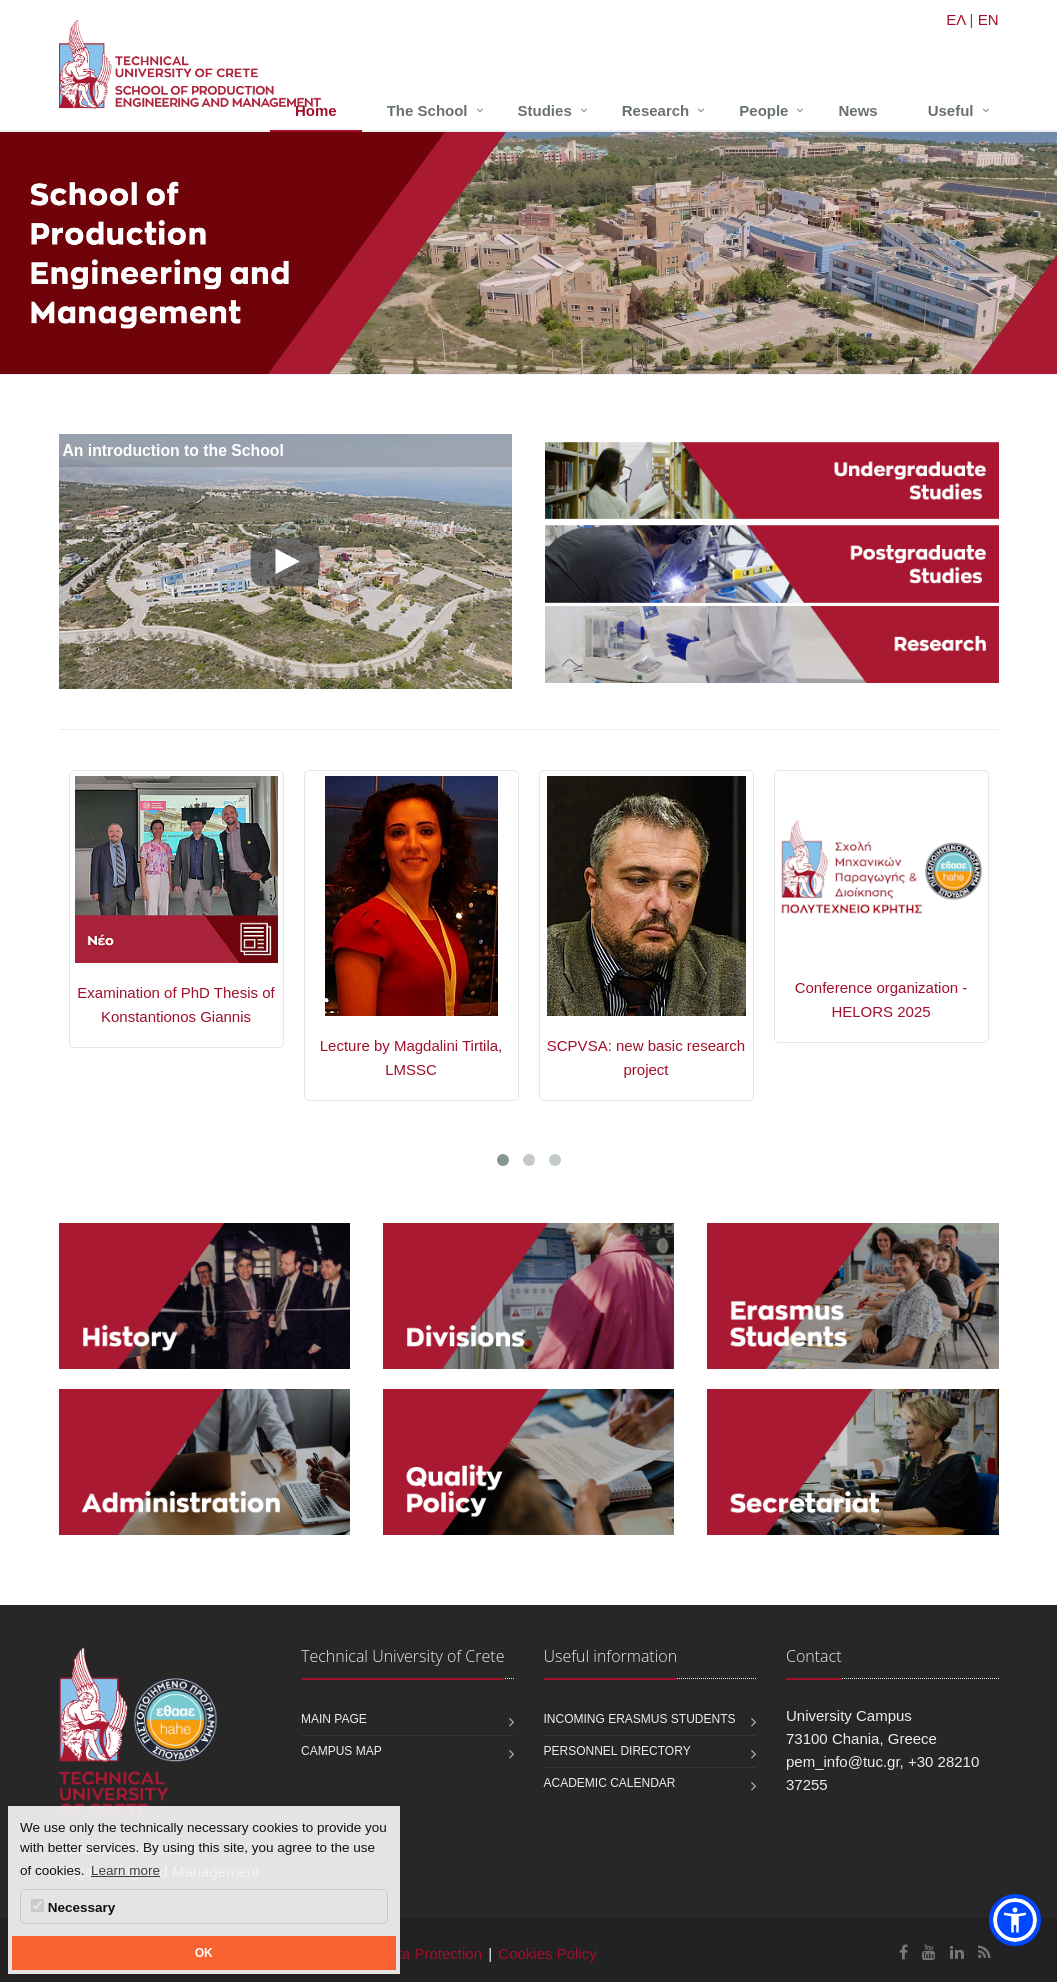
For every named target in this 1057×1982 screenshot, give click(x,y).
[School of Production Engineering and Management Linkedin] (957, 1952)
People (763, 110)
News (857, 110)
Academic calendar (610, 1783)
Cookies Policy (547, 1953)
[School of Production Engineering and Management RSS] (984, 1952)
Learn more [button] (125, 1870)
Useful (951, 110)
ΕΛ (955, 19)
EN (988, 19)
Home (316, 110)
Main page (334, 1719)
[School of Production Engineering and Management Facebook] (903, 1952)
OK (204, 1953)
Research (656, 110)
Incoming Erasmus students (640, 1719)
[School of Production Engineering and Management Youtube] (929, 1952)
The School (427, 110)
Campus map (341, 1751)
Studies (545, 110)
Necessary (73, 1907)
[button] (1015, 1920)
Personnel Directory (617, 1751)
